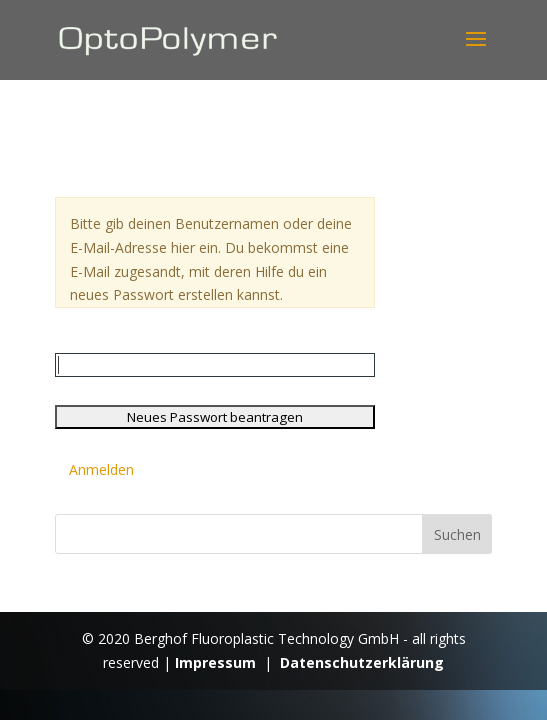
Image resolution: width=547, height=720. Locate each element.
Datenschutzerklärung (362, 662)
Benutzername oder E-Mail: (143, 340)
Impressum (215, 662)
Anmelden (101, 470)
